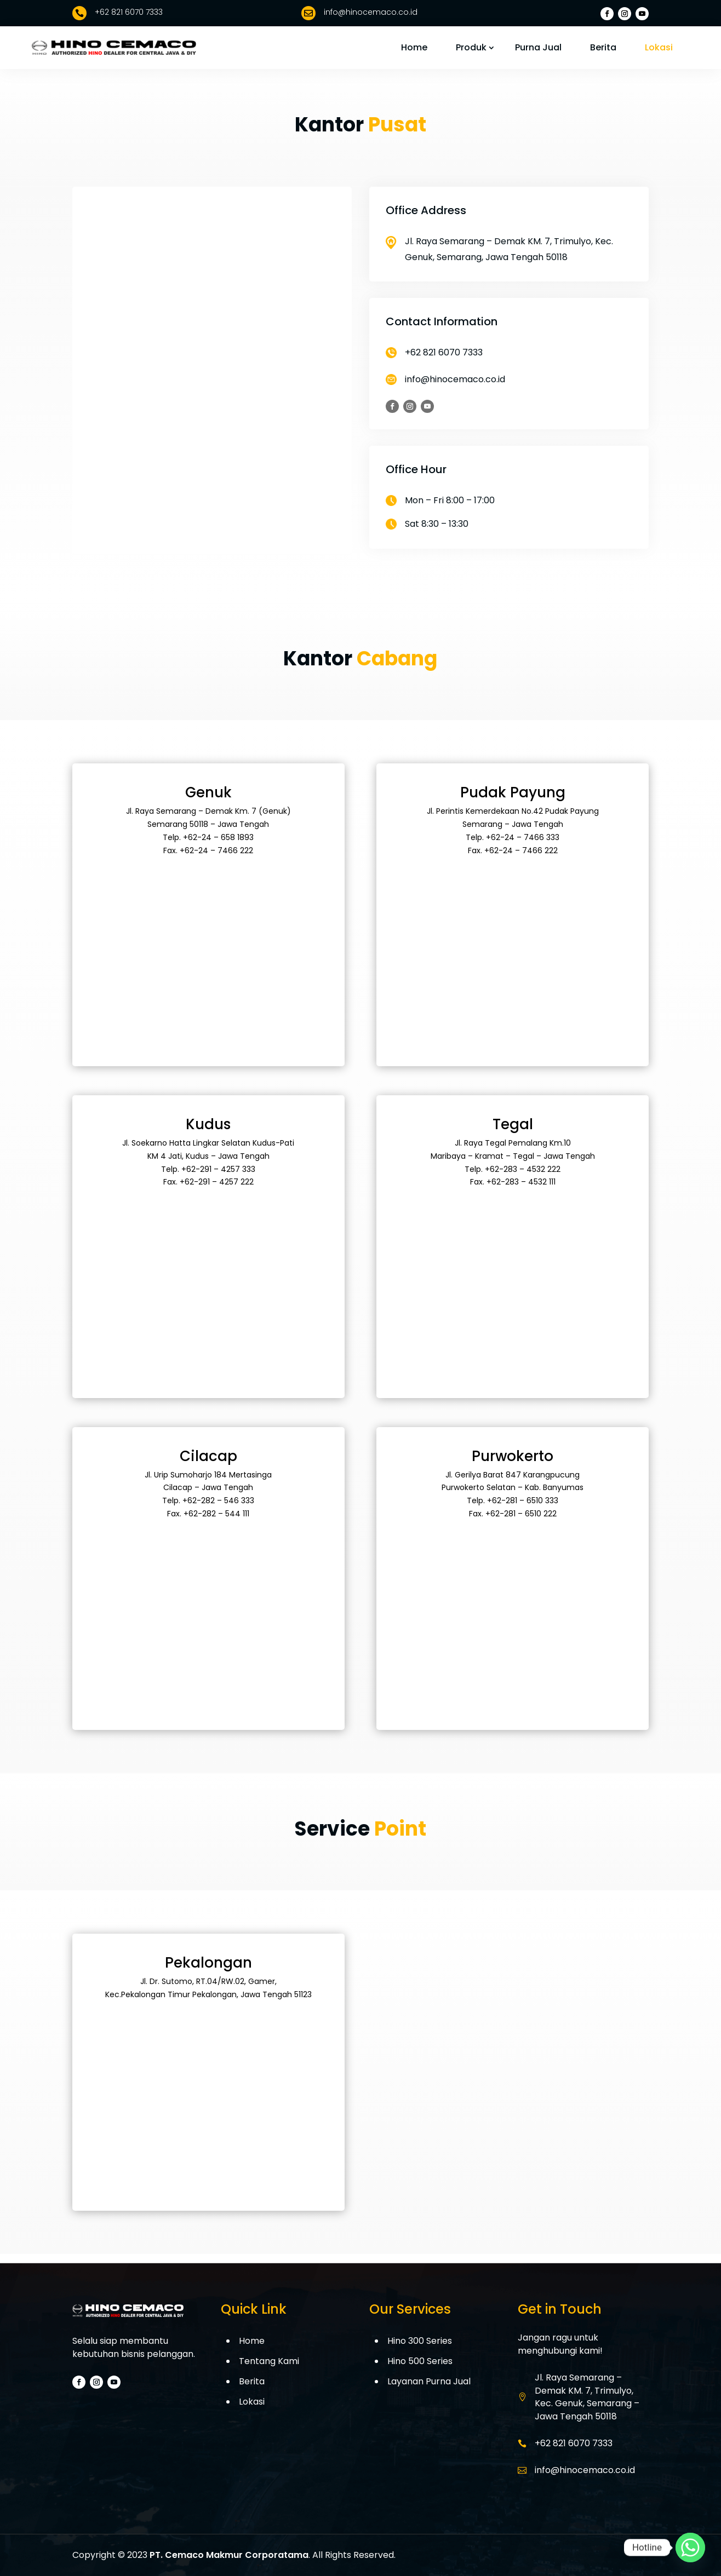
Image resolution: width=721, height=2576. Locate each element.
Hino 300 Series (419, 2340)
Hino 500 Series (420, 2361)
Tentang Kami (269, 2361)
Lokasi (659, 47)
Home (414, 47)
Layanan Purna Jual (429, 2381)
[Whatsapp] (690, 2547)
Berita (603, 47)
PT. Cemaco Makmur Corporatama (229, 2555)
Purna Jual (538, 47)
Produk (471, 47)
